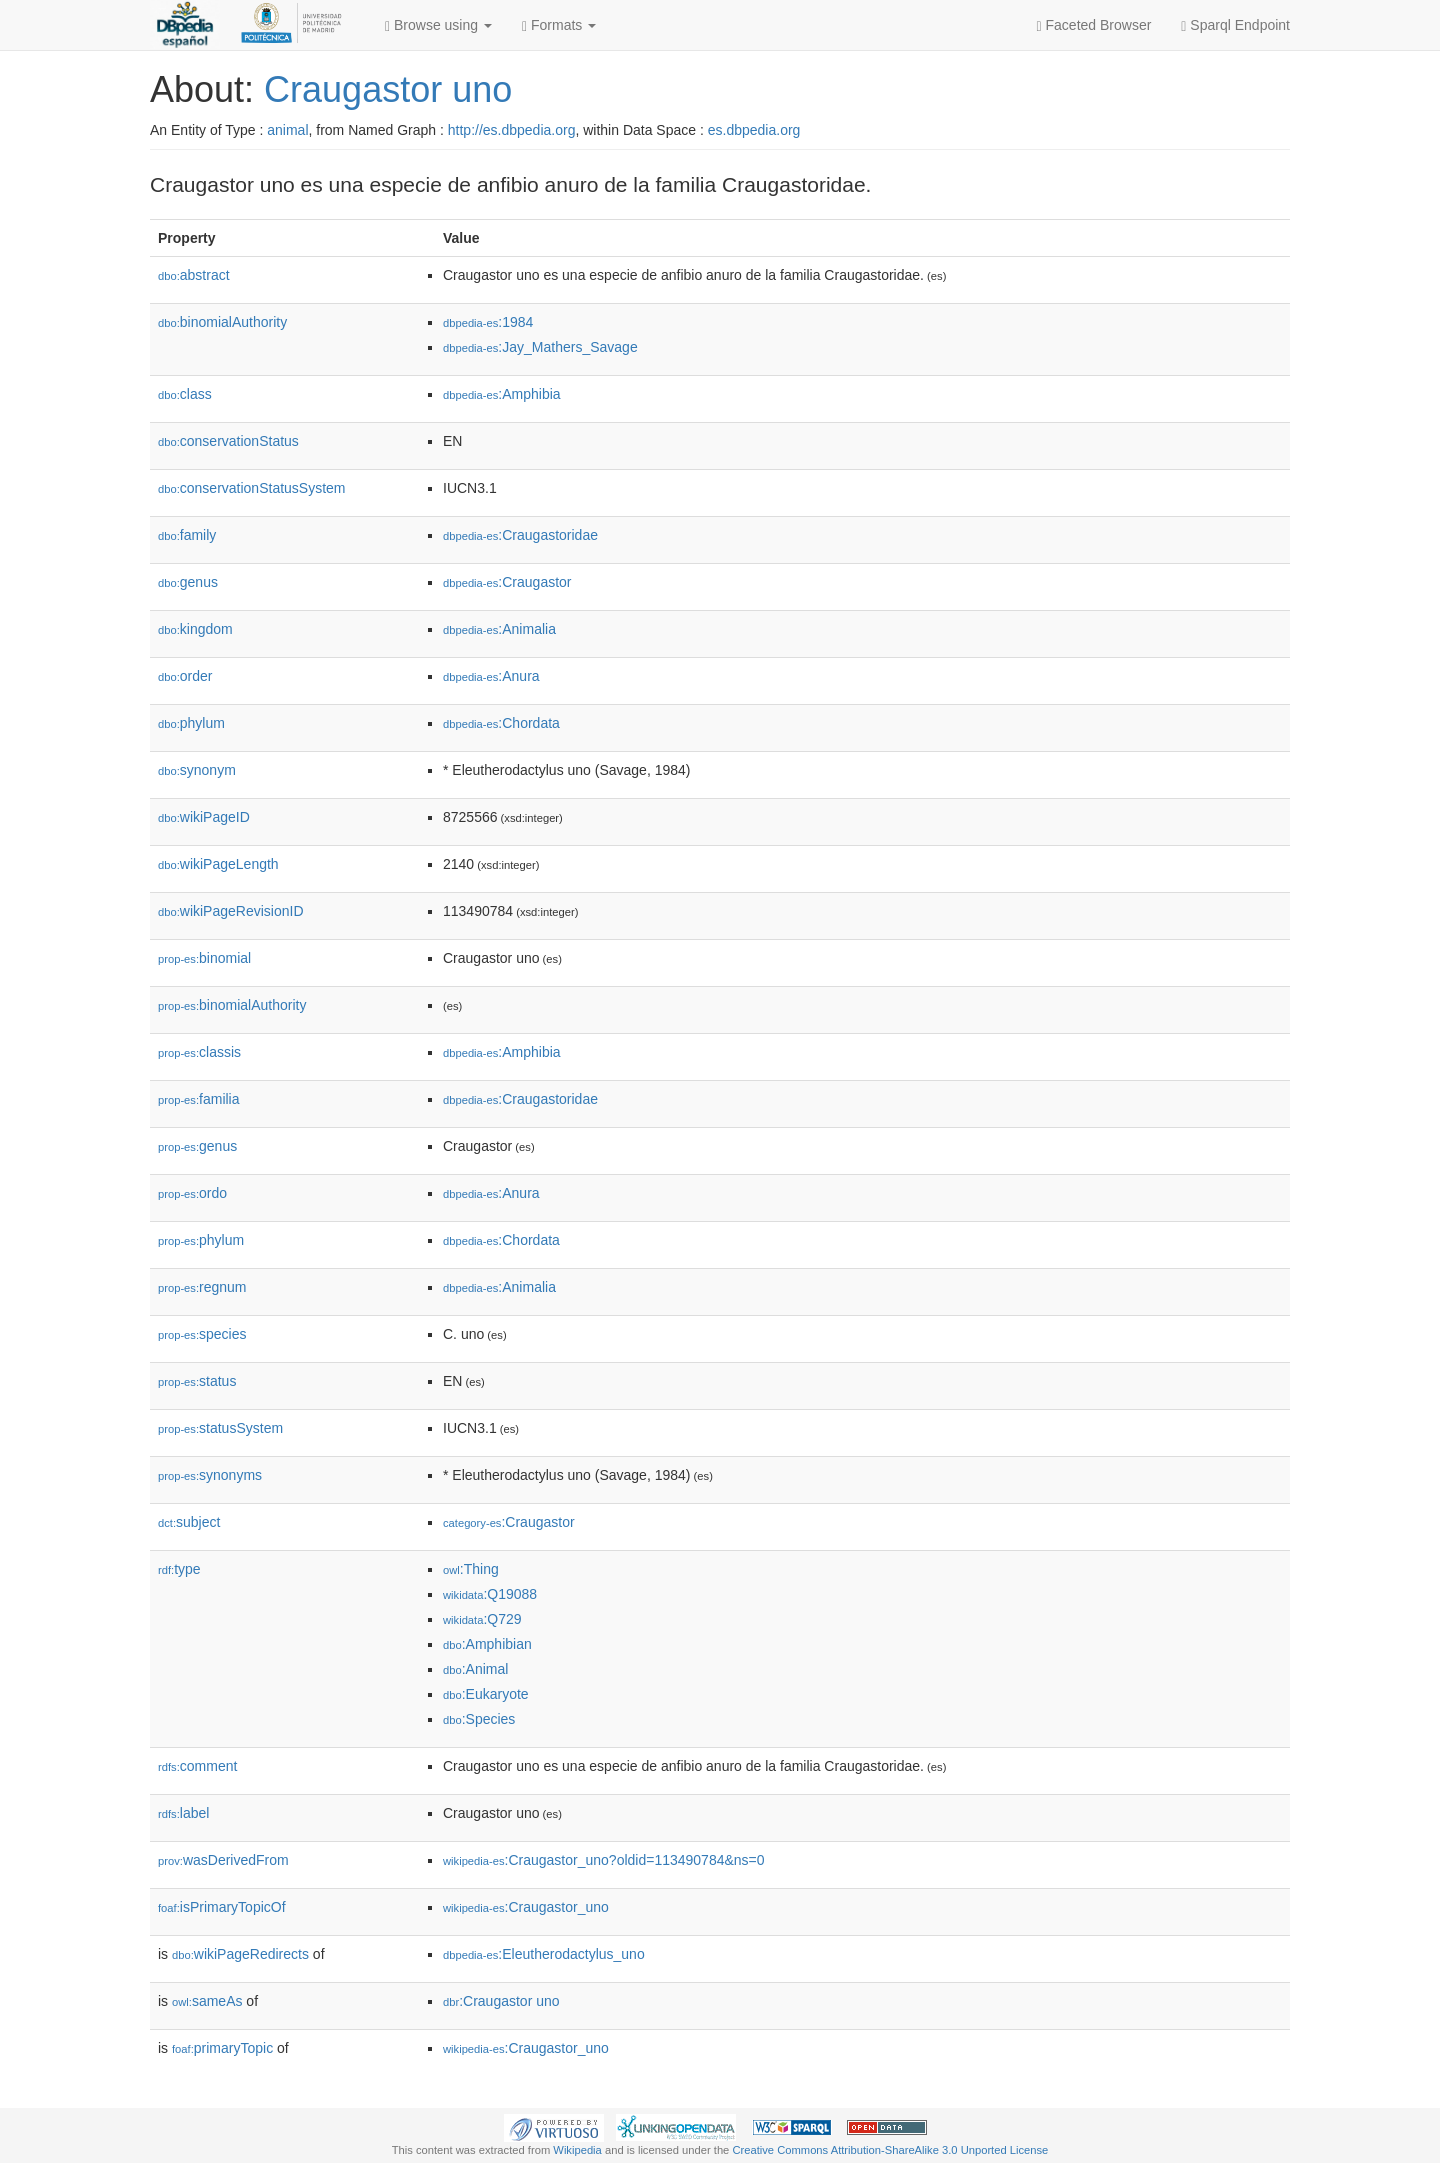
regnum (202, 1287)
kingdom (195, 629)
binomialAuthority (222, 322)
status (197, 1381)
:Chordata (501, 723)
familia (199, 1099)
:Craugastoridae (520, 535)
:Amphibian (487, 1644)
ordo (192, 1193)
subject (189, 1522)
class (185, 394)
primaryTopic (222, 2048)
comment (197, 1766)
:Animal (475, 1669)
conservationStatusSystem (252, 488)
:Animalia (499, 629)
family (187, 535)
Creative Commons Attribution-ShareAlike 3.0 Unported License (890, 2150)
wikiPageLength (218, 864)
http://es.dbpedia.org (512, 130)
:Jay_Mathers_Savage (540, 347)
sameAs (207, 2001)
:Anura (491, 676)
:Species (479, 1719)
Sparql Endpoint (1235, 25)
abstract (194, 275)
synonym (197, 770)
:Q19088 (490, 1594)
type (179, 1569)
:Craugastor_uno (526, 1907)
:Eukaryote (486, 1694)
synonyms (210, 1475)
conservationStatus (228, 441)
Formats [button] (559, 25)
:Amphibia (502, 394)
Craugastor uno (388, 89)
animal (287, 130)
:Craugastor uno (501, 2001)
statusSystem (220, 1428)
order (185, 676)
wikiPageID (204, 817)
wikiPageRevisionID (231, 911)
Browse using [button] (438, 25)
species (202, 1334)
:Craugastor (507, 582)
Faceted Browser (1094, 25)
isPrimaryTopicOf (222, 1907)
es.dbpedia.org (754, 130)
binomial (204, 958)
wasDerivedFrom (223, 1860)
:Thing (471, 1569)
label (183, 1813)
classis (199, 1052)
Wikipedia (577, 2150)
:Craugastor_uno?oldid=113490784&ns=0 (604, 1860)
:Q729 (482, 1619)
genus (188, 582)
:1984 (488, 322)
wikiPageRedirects (240, 1954)
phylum (191, 723)
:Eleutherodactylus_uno (544, 1954)
